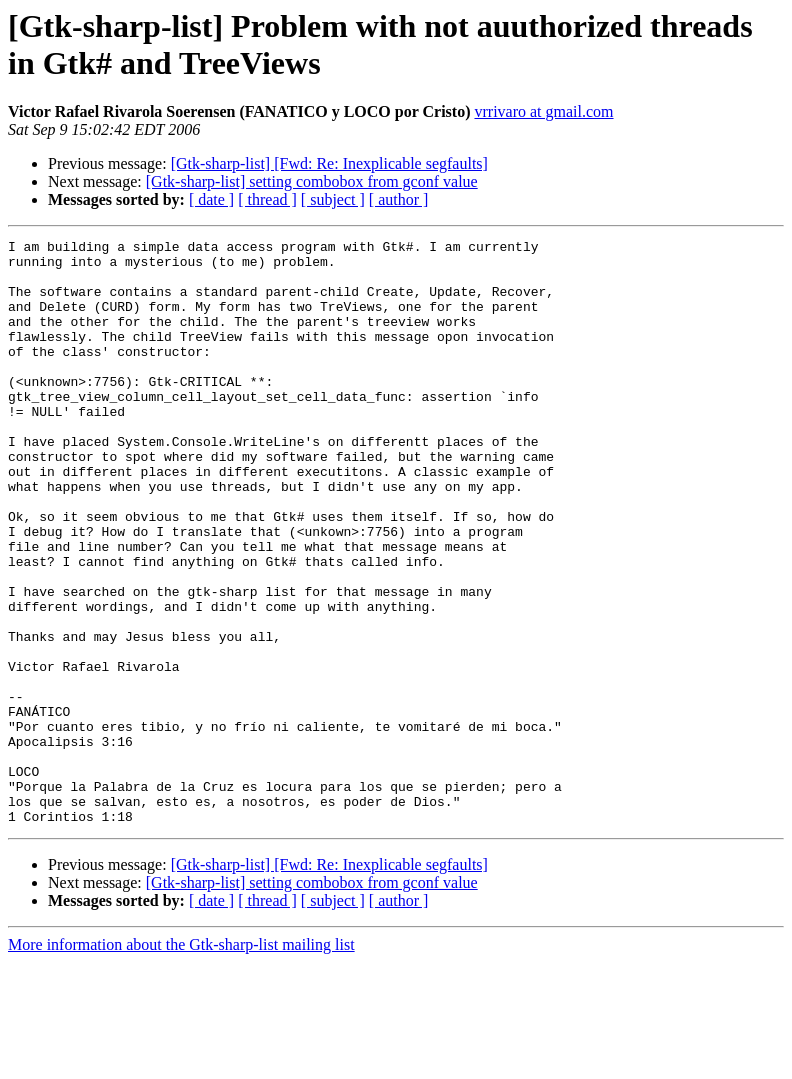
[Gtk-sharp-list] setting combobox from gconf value (312, 181)
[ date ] (211, 199)
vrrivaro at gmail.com (543, 111)
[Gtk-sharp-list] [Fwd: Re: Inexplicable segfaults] (329, 163)
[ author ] (399, 199)
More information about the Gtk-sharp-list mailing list (181, 1061)
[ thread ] (267, 199)
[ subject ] (333, 199)
